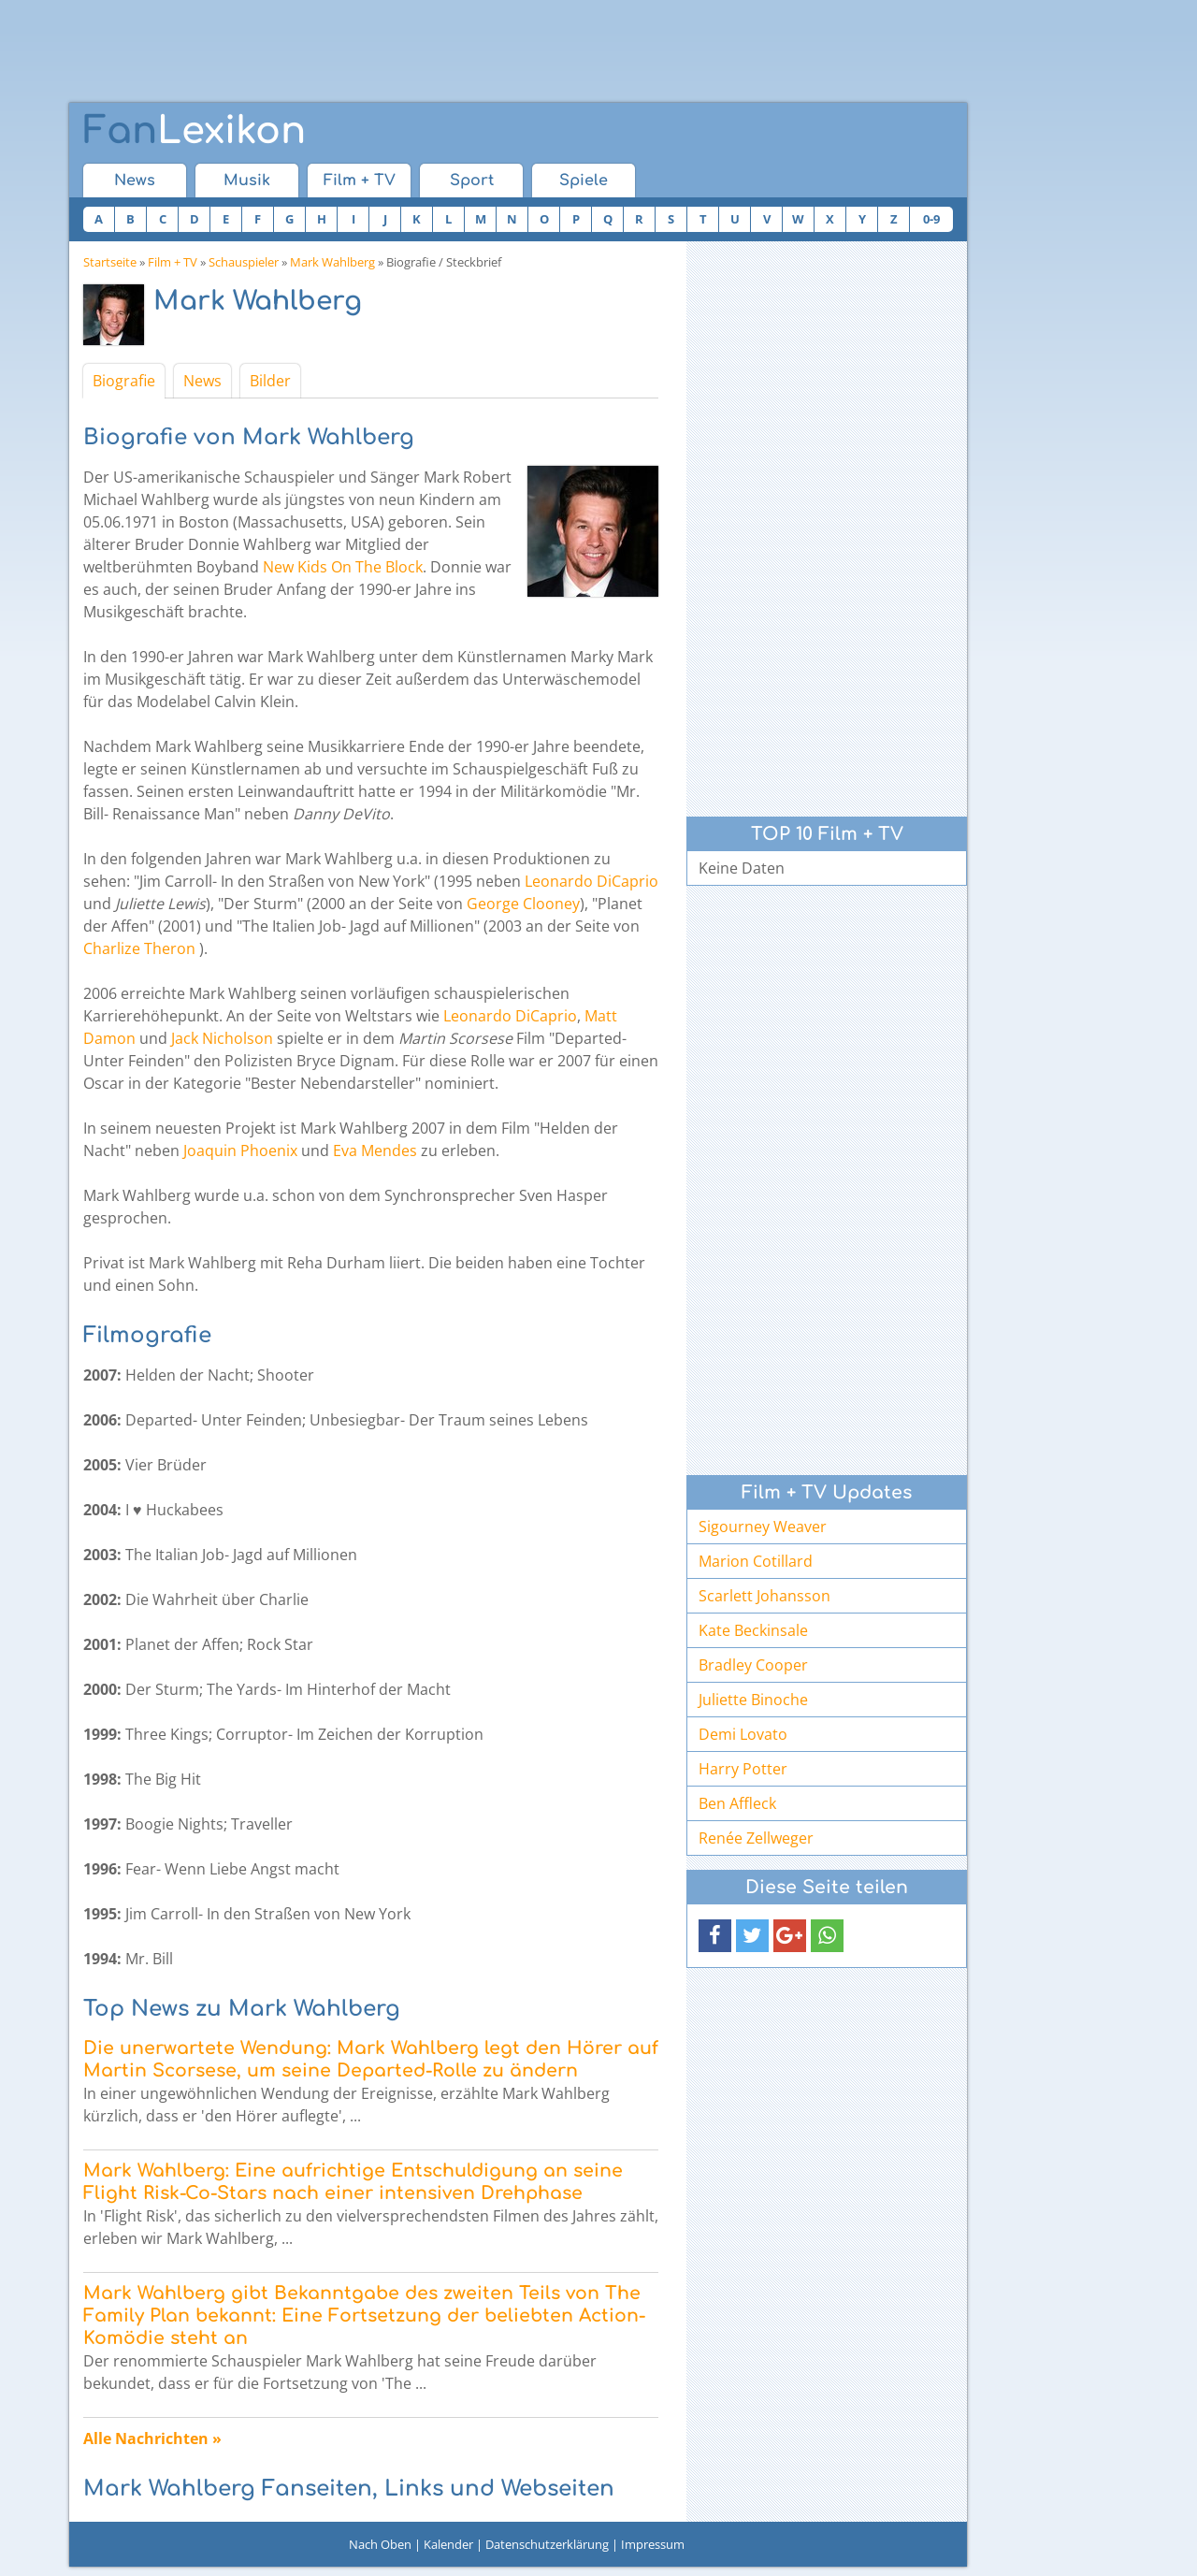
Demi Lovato (743, 1734)
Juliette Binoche (753, 1699)
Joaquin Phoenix (240, 1150)
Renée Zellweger (756, 1838)
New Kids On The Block (343, 567)
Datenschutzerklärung (547, 2544)
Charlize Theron (139, 948)
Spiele (583, 180)
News (134, 180)
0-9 (931, 218)
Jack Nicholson (222, 1038)
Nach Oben (380, 2544)
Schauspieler (244, 261)
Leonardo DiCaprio (591, 881)
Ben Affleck (737, 1803)
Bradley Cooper (753, 1665)
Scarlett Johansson (764, 1595)
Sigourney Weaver (763, 1526)
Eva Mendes (375, 1150)
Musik (247, 180)
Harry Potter (743, 1768)
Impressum (653, 2544)
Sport (472, 180)
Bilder (270, 380)
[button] (715, 1935)
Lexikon (194, 131)
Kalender (448, 2544)
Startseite (110, 261)
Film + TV (360, 180)
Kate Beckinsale (753, 1630)
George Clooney (523, 903)
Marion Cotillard (756, 1561)
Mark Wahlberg (332, 261)
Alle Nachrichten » (152, 2438)
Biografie (124, 380)
